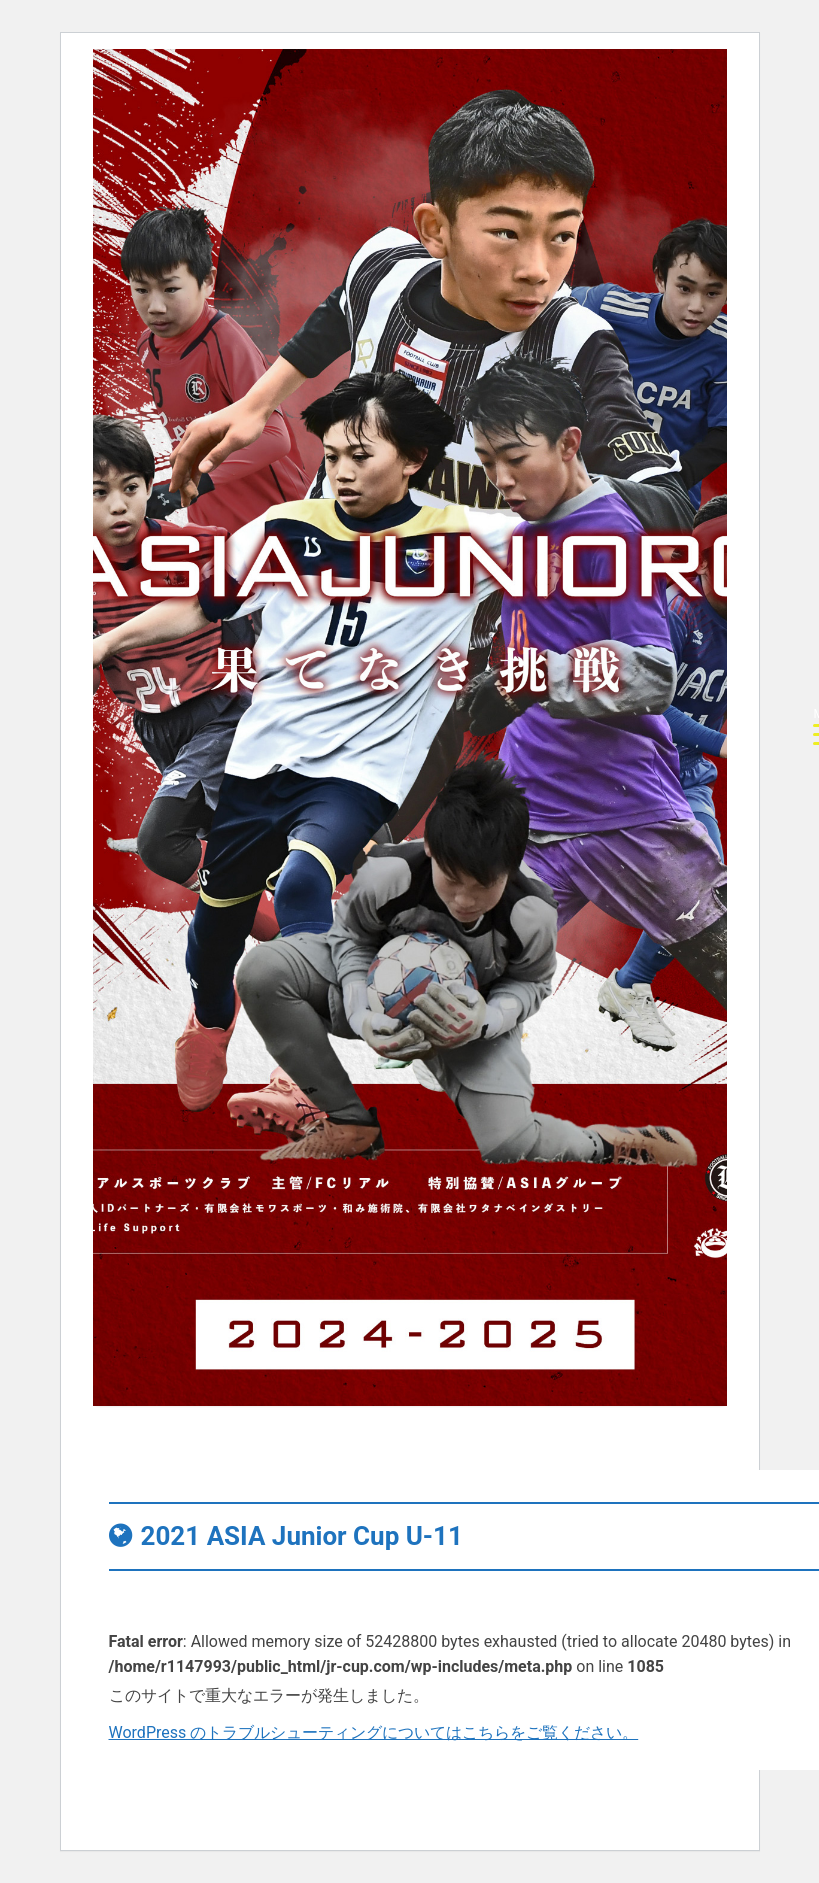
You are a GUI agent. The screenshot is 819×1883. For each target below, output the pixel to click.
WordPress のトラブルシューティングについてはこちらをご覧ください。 (374, 1732)
